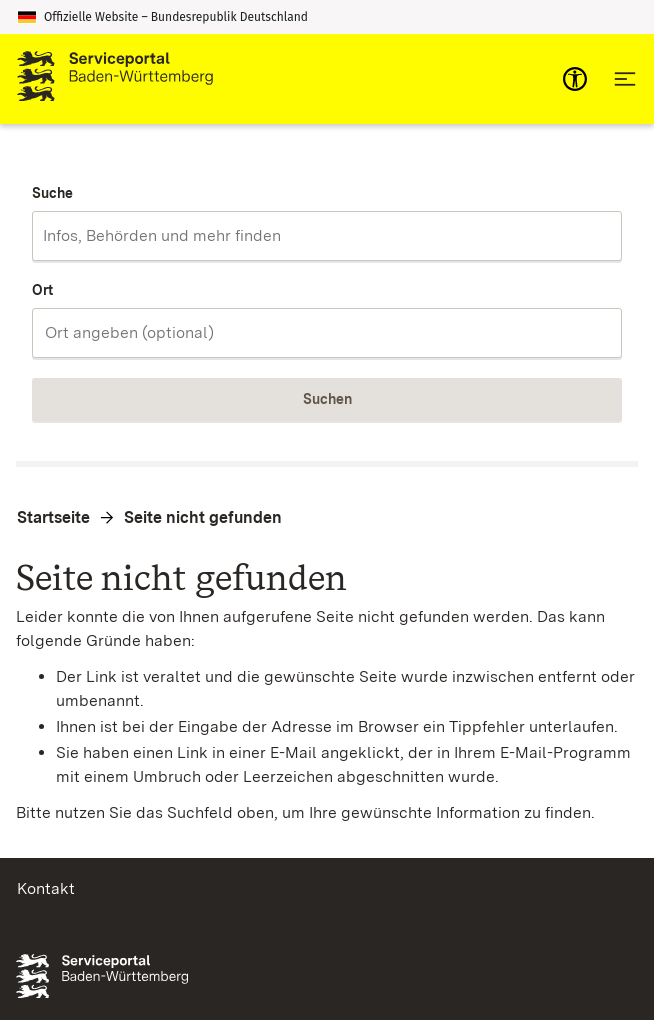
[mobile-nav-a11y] (575, 79)
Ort (42, 290)
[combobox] (327, 236)
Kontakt (46, 888)
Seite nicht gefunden (203, 517)
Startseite (53, 517)
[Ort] (327, 333)
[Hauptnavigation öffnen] (625, 79)
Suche (52, 193)
